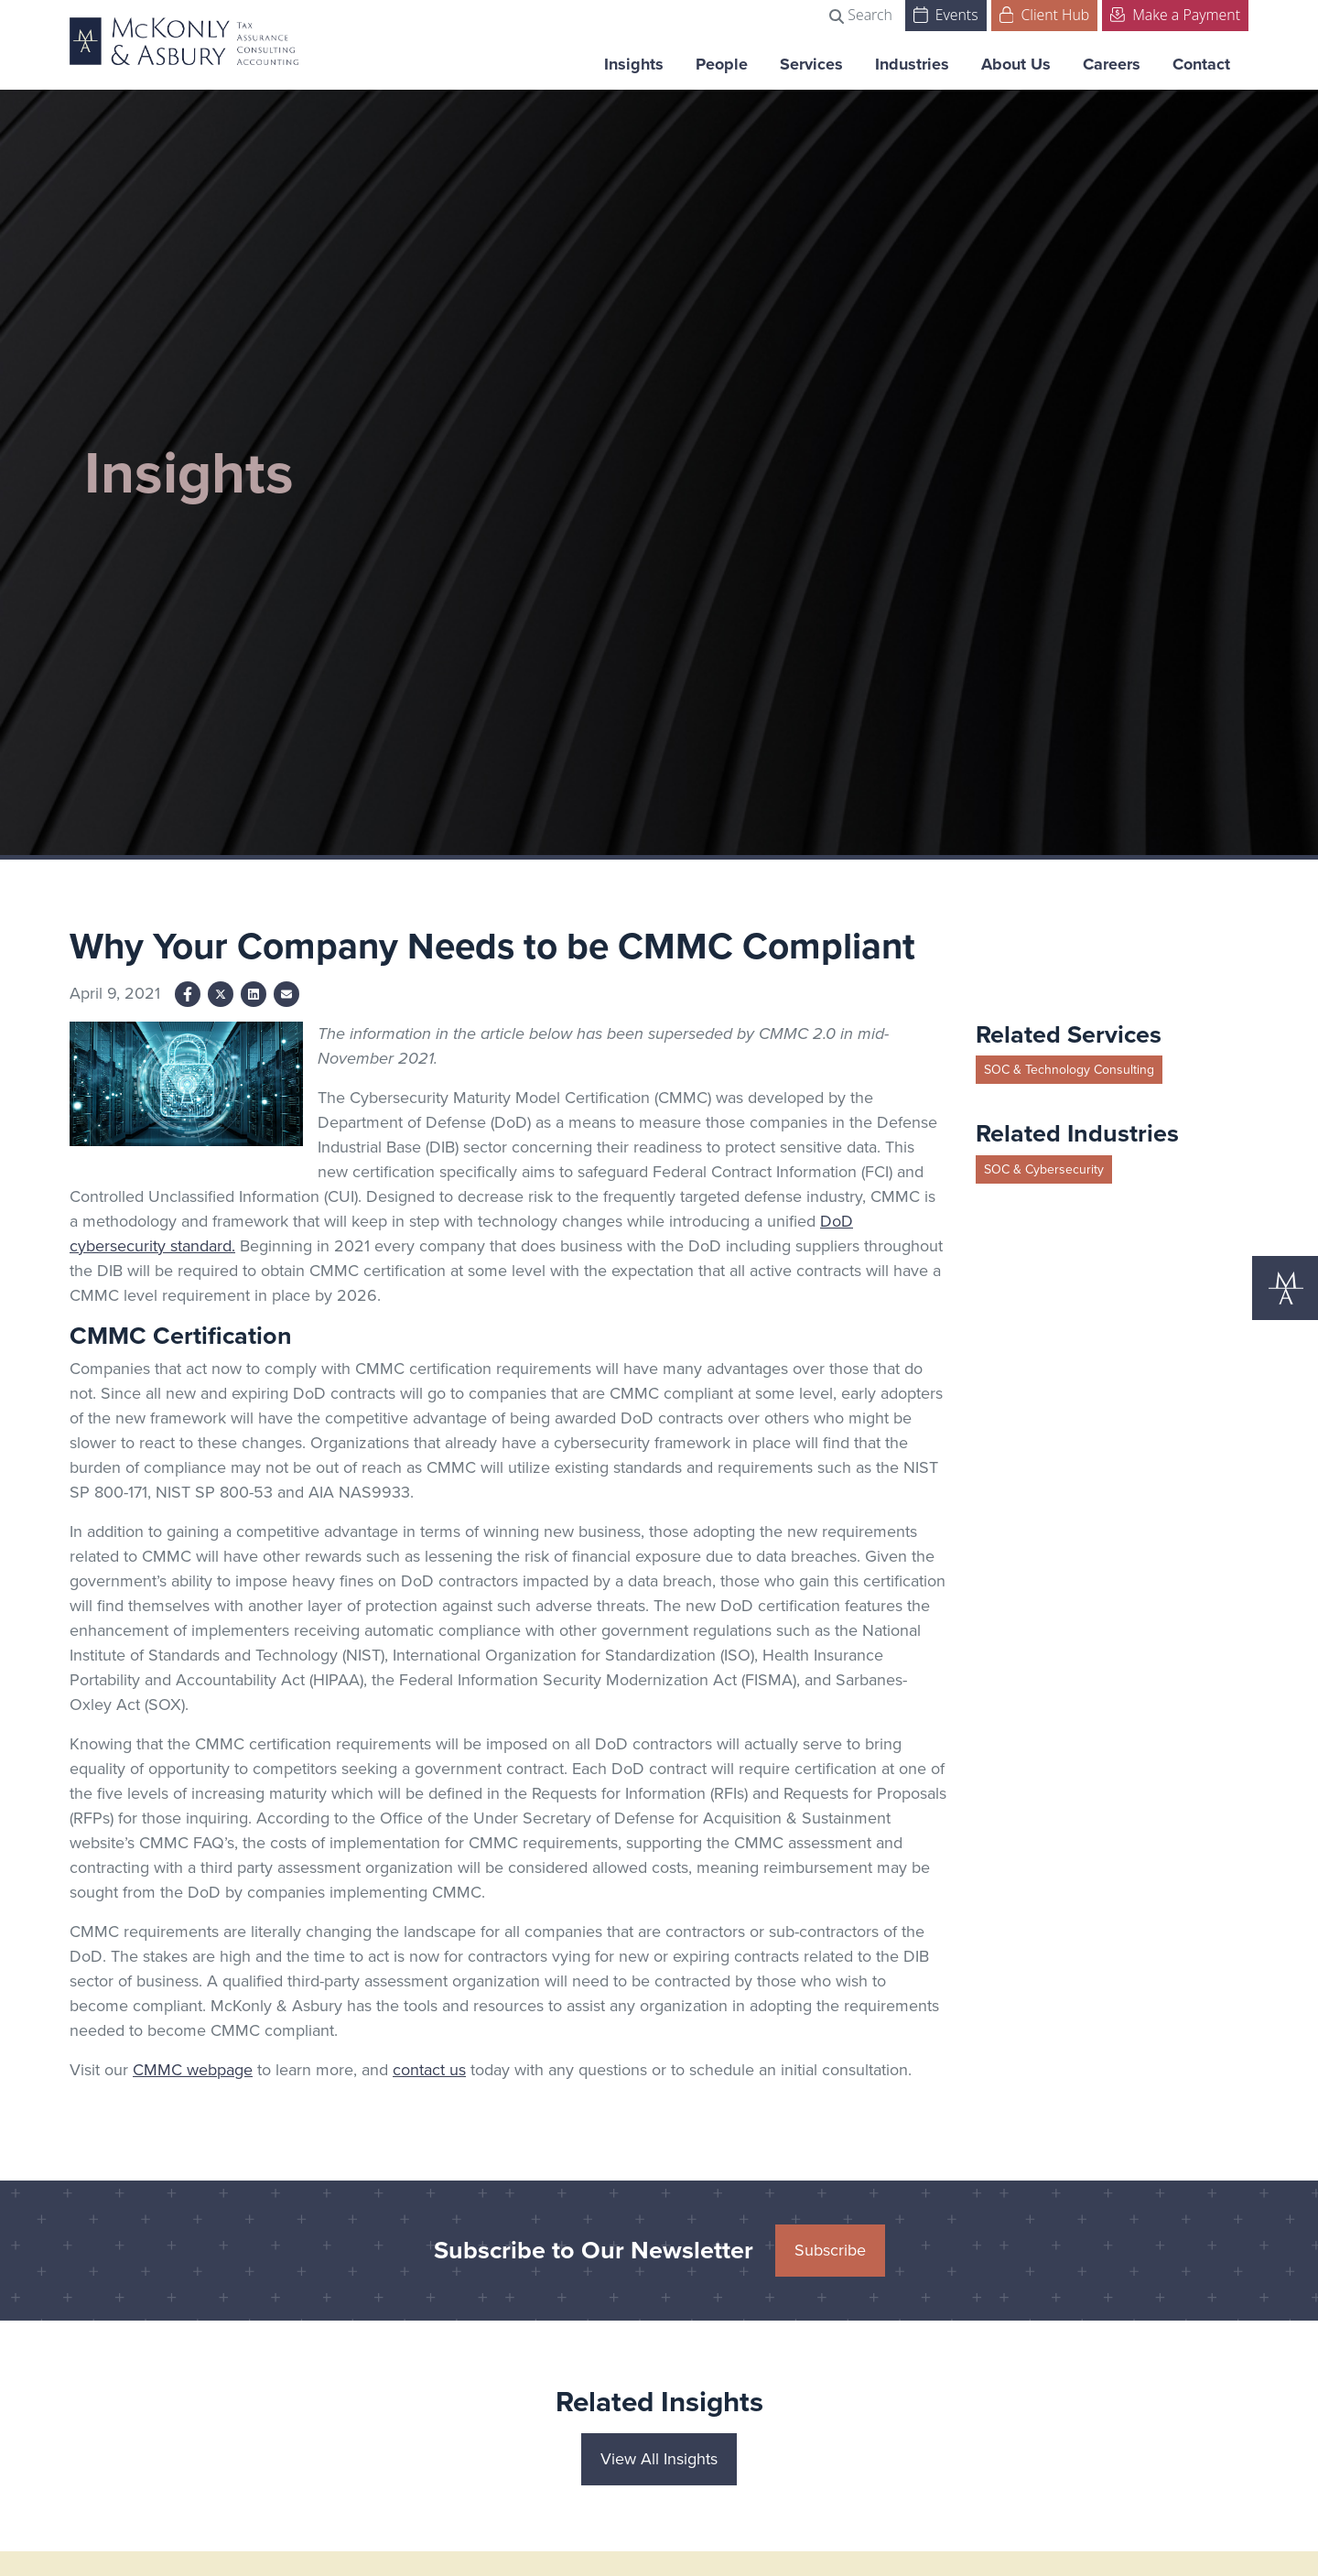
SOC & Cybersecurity (1044, 1169)
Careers (1111, 64)
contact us (429, 2070)
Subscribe (830, 2250)
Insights (634, 64)
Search (860, 15)
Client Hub (1044, 14)
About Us (1016, 64)
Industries (912, 64)
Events (945, 14)
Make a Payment (1175, 14)
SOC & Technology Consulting (1069, 1069)
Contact (1201, 64)
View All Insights (659, 2459)
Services (811, 64)
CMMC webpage (193, 2070)
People (722, 64)
